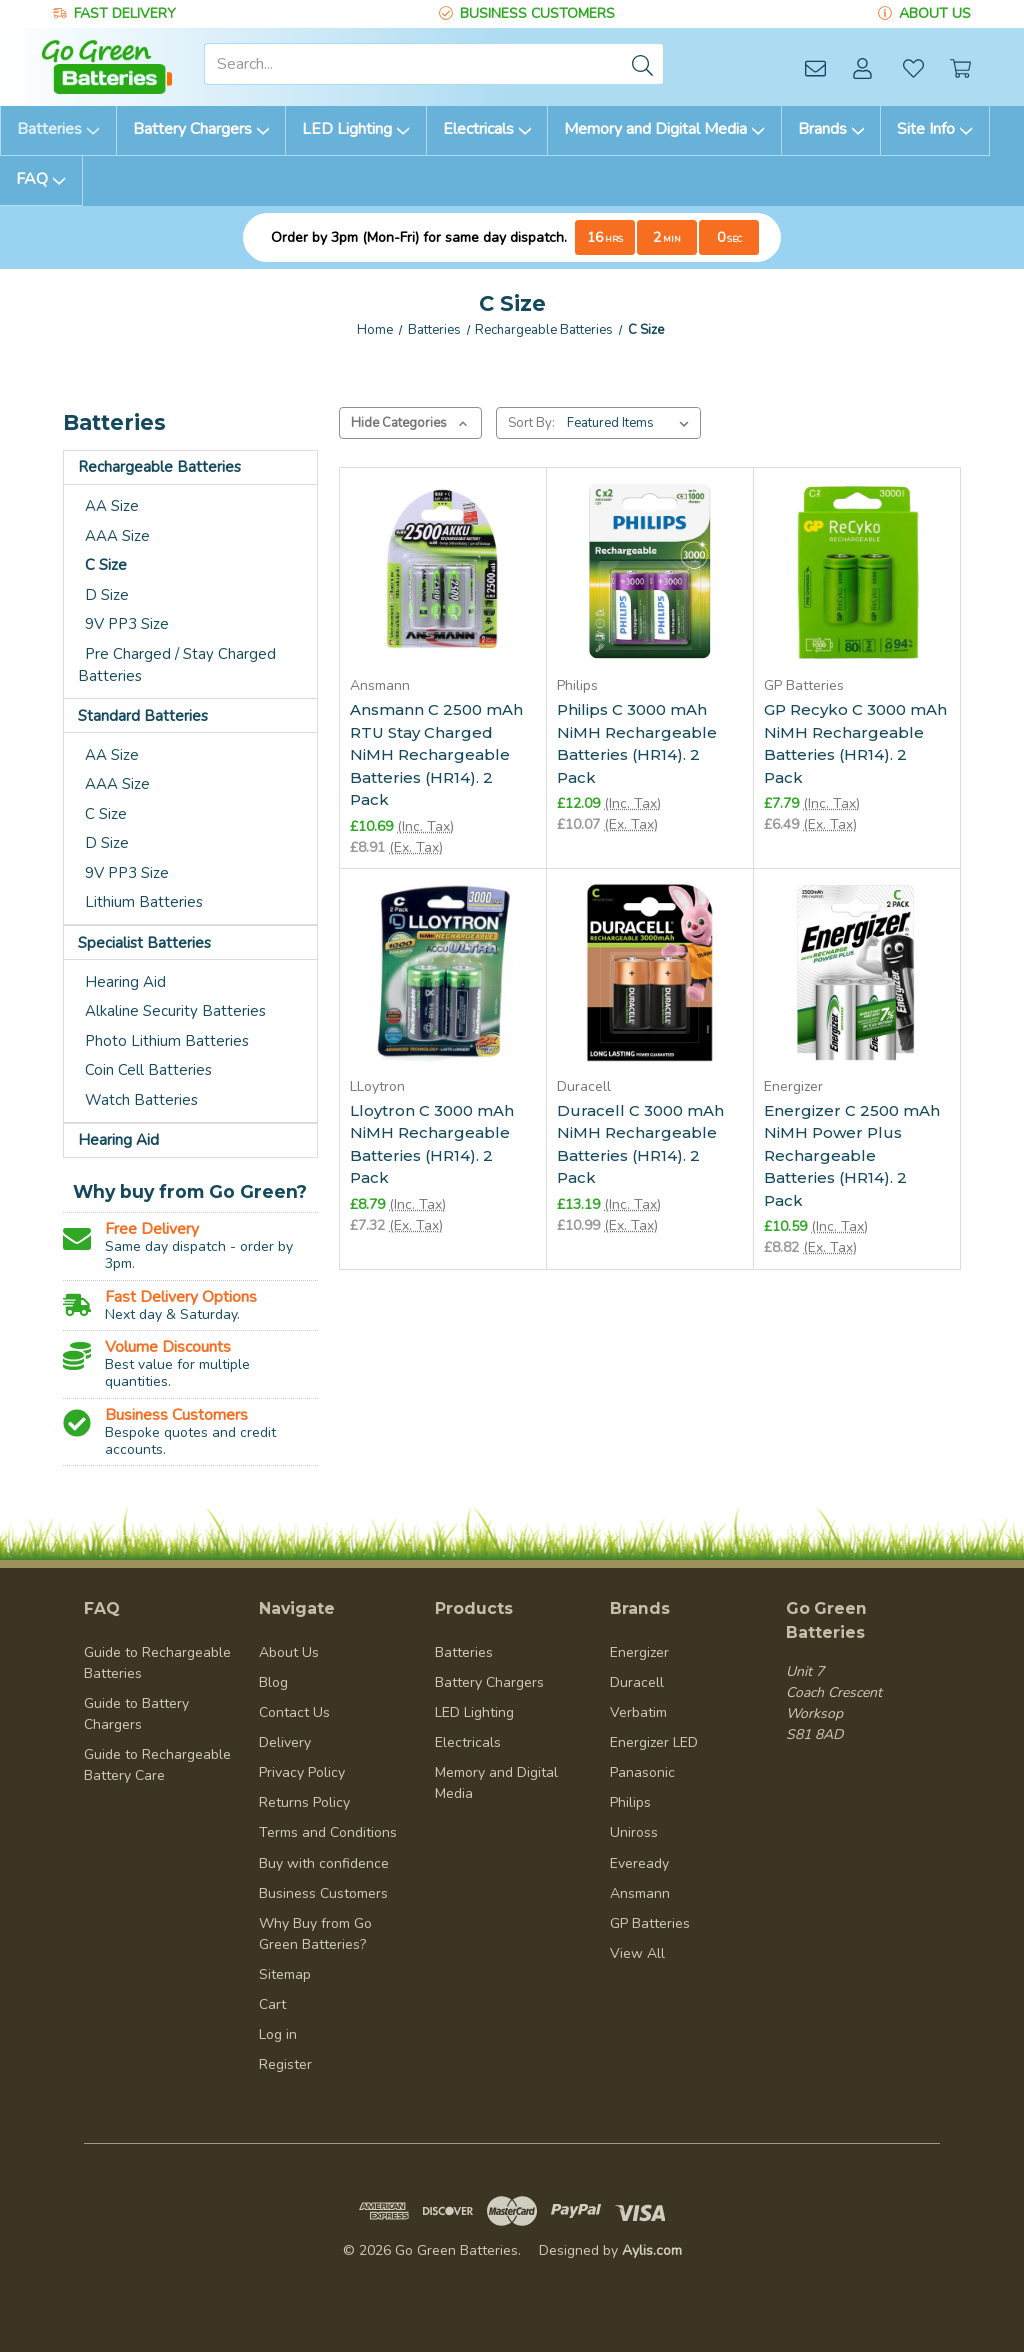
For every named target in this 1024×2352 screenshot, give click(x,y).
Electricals (487, 129)
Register (285, 2064)
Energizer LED (654, 1742)
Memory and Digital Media (664, 129)
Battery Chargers (201, 129)
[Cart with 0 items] (960, 67)
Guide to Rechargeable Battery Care (157, 1765)
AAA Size (117, 536)
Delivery (285, 1742)
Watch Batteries (141, 1100)
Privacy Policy (302, 1772)
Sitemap (285, 1974)
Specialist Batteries (144, 943)
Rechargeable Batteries (159, 467)
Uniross (634, 1832)
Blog (273, 1682)
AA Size (112, 506)
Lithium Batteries (144, 902)
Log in (278, 2034)
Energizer (639, 1652)
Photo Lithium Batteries (167, 1041)
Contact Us (294, 1712)
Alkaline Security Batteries (175, 1011)
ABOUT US (935, 13)
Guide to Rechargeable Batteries (157, 1663)
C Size (106, 565)
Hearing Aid (125, 982)
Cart (272, 2004)
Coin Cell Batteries (148, 1070)
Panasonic (642, 1772)
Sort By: (531, 423)
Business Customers (323, 1893)
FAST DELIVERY (125, 13)
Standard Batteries (143, 716)
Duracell (637, 1682)
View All (637, 1953)
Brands (831, 129)
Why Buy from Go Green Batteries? (315, 1934)
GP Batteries (650, 1923)
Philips (630, 1802)
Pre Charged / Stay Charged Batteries (177, 665)
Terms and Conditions (328, 1832)
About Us (289, 1652)
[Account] (862, 67)
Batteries (58, 129)
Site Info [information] (935, 129)
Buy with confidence (324, 1863)
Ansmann (640, 1893)
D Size (107, 595)
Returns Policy (304, 1802)
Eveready (639, 1863)
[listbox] (632, 423)
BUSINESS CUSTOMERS (537, 13)
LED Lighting (356, 129)
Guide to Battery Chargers (136, 1714)
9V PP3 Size (127, 624)
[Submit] (643, 64)
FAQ (41, 179)
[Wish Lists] (913, 67)
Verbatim (638, 1712)
